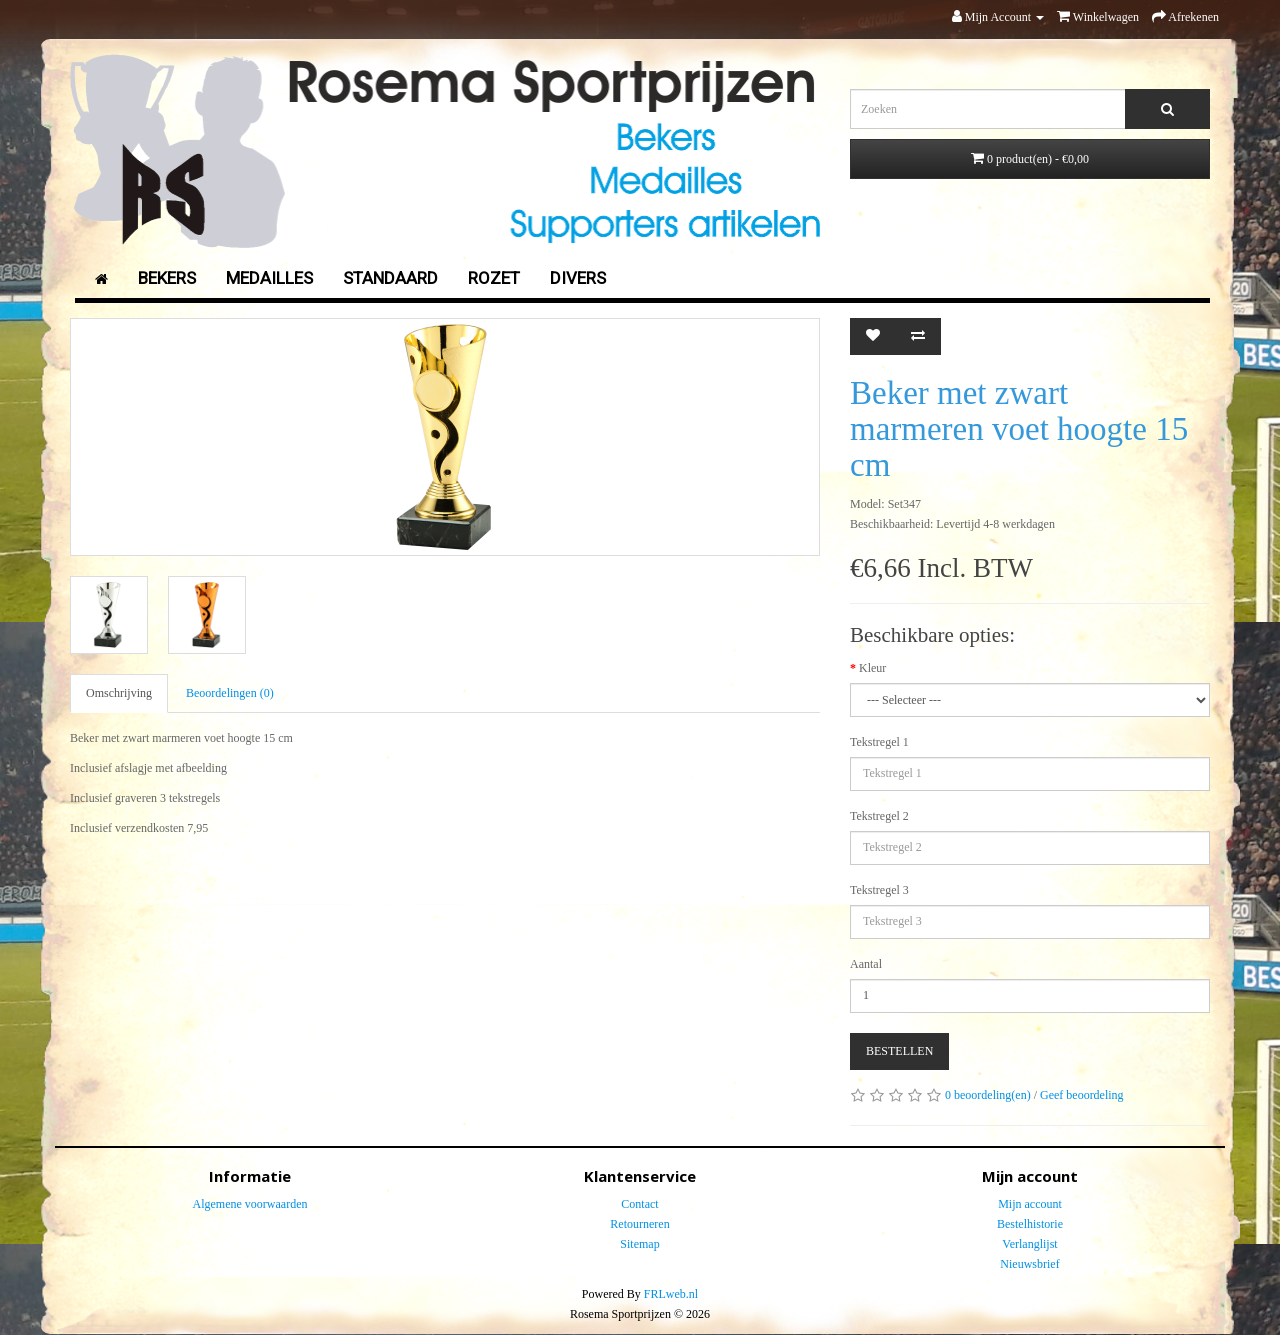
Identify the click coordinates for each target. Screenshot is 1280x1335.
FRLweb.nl (671, 1294)
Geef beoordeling (1082, 1095)
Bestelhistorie (1030, 1224)
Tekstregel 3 (879, 890)
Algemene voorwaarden (250, 1204)
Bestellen (899, 1051)
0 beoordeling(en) (988, 1095)
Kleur (872, 668)
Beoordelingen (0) (230, 693)
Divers (578, 278)
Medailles (269, 278)
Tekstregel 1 (879, 742)
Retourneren (639, 1224)
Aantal (866, 964)
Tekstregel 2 (879, 816)
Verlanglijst (1029, 1244)
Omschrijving (119, 693)
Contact (639, 1204)
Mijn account (1030, 1204)
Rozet (494, 278)
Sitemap (639, 1244)
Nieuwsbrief (1029, 1264)
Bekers (167, 278)
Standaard (390, 278)
